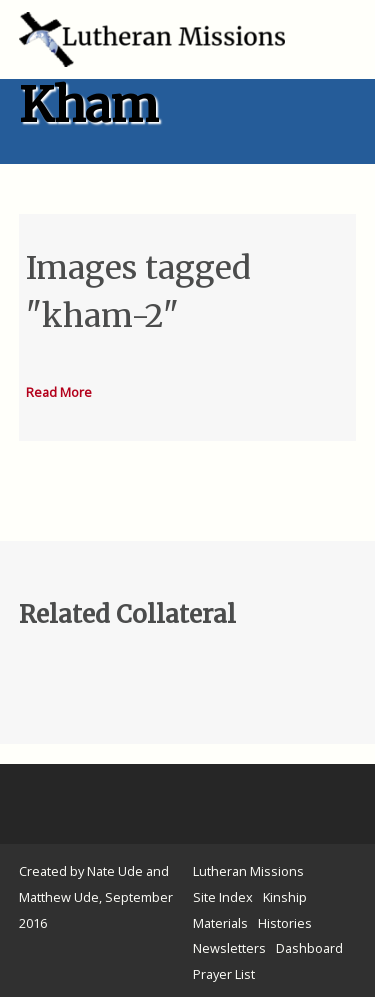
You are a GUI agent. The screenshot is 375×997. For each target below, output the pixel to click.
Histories (285, 923)
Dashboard (309, 948)
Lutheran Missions (248, 871)
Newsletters (229, 948)
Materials (220, 923)
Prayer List (224, 974)
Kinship (285, 897)
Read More (59, 392)
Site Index (223, 897)
